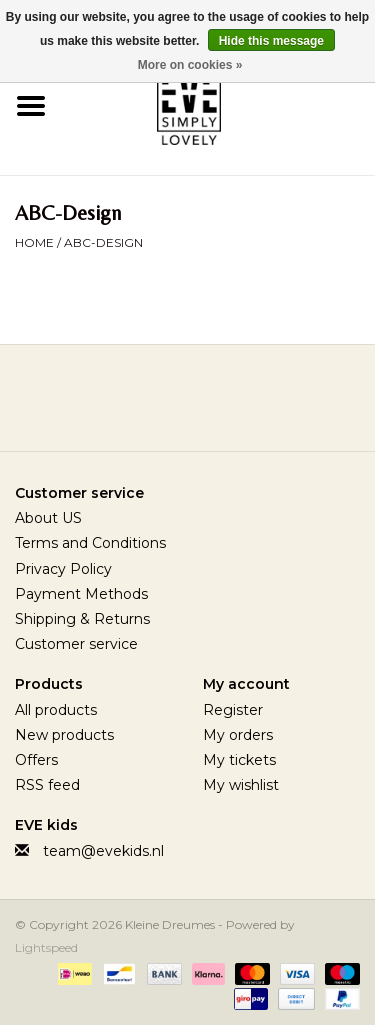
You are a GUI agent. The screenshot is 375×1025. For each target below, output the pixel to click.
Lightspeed (46, 947)
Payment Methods (81, 594)
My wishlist (241, 785)
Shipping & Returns (82, 619)
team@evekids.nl (103, 851)
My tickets (239, 760)
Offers (36, 760)
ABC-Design (103, 242)
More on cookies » (190, 65)
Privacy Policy (63, 569)
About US (48, 518)
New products (64, 735)
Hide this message (271, 41)
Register (233, 710)
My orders (238, 735)
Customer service (76, 644)
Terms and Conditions (90, 543)
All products (56, 710)
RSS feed (47, 785)
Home (34, 242)
